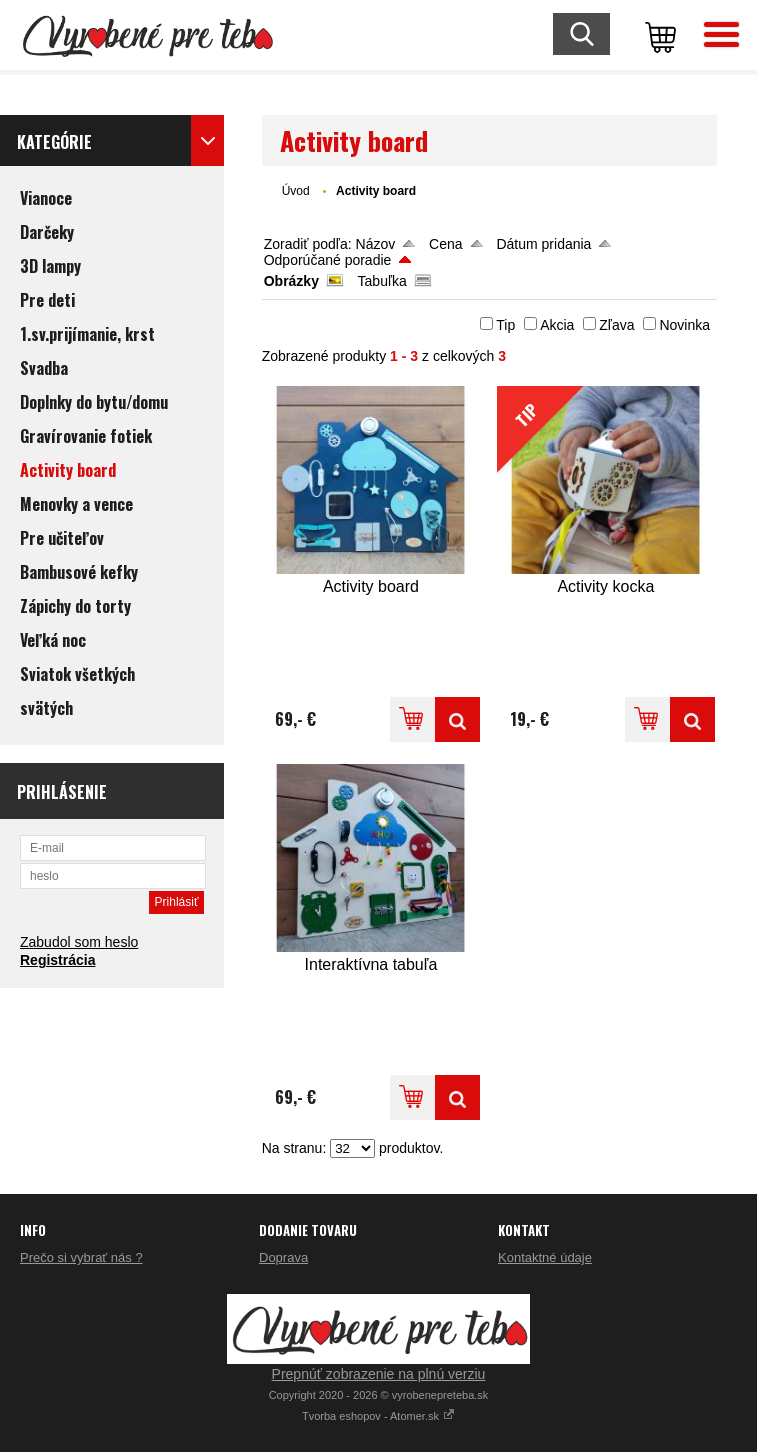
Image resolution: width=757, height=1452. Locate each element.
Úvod (296, 191)
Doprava (283, 1257)
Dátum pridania (543, 244)
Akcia (557, 325)
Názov (376, 244)
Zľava (616, 325)
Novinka (684, 325)
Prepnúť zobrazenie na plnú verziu (379, 1374)
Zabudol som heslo (79, 942)
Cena (445, 244)
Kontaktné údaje (545, 1257)
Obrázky (291, 281)
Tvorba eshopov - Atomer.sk (378, 1416)
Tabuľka (382, 281)
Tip (505, 325)
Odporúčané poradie (328, 260)
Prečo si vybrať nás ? (81, 1257)
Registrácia (57, 960)
